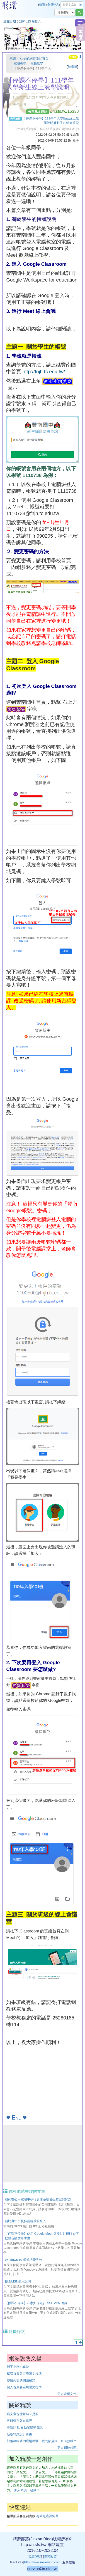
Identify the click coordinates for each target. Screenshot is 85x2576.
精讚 (42, 4)
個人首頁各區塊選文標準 (24, 2387)
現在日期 (9, 21)
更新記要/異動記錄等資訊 (25, 2427)
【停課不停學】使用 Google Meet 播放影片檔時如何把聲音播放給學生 (42, 2236)
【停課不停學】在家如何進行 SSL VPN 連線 (36, 2303)
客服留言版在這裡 (19, 2420)
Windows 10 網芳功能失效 (23, 2260)
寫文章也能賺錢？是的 (23, 2414)
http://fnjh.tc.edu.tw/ (43, 371)
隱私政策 (50, 2556)
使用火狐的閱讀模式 (21, 2380)
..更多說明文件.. (67, 2394)
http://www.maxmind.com (42, 2562)
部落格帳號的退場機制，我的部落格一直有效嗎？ (42, 2441)
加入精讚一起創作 (26, 2490)
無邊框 (72, 67)
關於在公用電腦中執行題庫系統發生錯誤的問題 (38, 2199)
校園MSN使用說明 (18, 2281)
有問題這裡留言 (47, 2516)
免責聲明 (35, 2556)
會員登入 (53, 4)
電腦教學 (20, 63)
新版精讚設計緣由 (19, 2434)
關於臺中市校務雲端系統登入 (25, 2221)
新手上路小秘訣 (18, 2367)
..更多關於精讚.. (67, 2448)
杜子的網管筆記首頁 (34, 58)
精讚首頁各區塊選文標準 (24, 2373)
